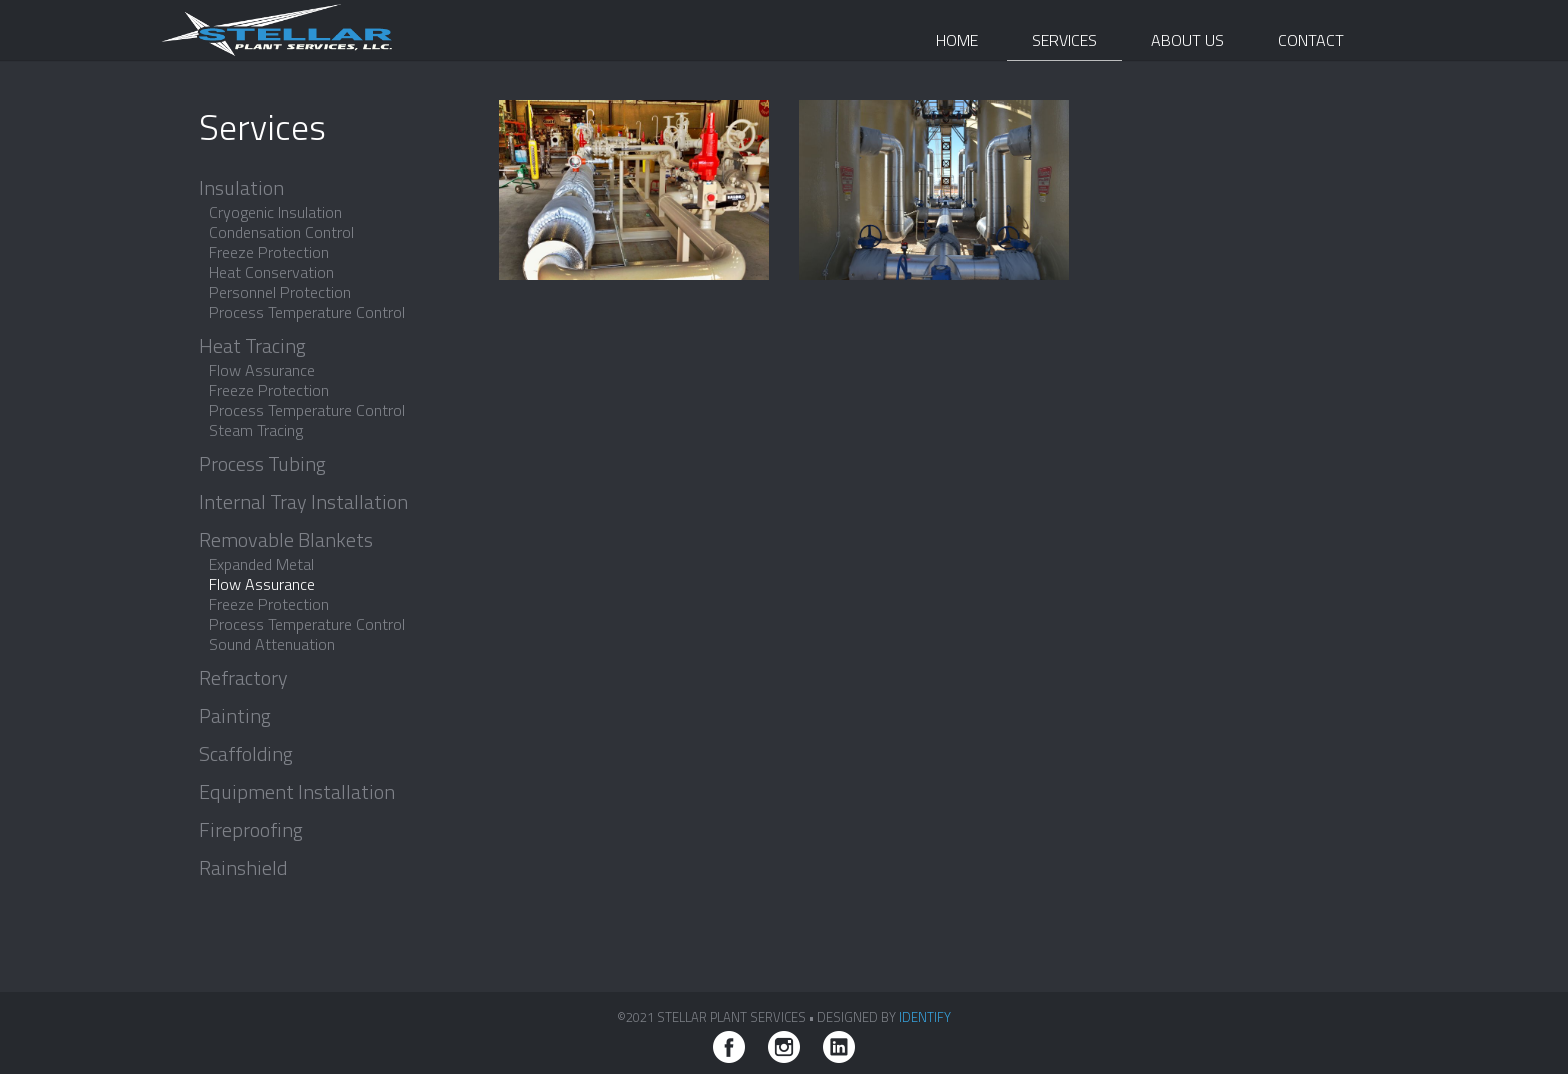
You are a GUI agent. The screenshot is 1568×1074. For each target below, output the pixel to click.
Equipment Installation (297, 792)
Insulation (241, 188)
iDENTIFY (925, 1017)
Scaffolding (246, 754)
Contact (1311, 40)
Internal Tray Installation (303, 502)
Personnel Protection (280, 292)
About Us (1187, 40)
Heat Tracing (252, 346)
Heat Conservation (271, 272)
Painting (235, 716)
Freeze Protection (269, 252)
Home (957, 40)
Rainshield (243, 868)
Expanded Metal (261, 564)
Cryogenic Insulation (275, 212)
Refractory (243, 678)
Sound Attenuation (272, 644)
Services (1064, 40)
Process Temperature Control (307, 312)
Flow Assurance (262, 370)
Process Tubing (262, 464)
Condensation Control (281, 232)
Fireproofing (251, 830)
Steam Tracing (256, 430)
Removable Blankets (286, 540)
